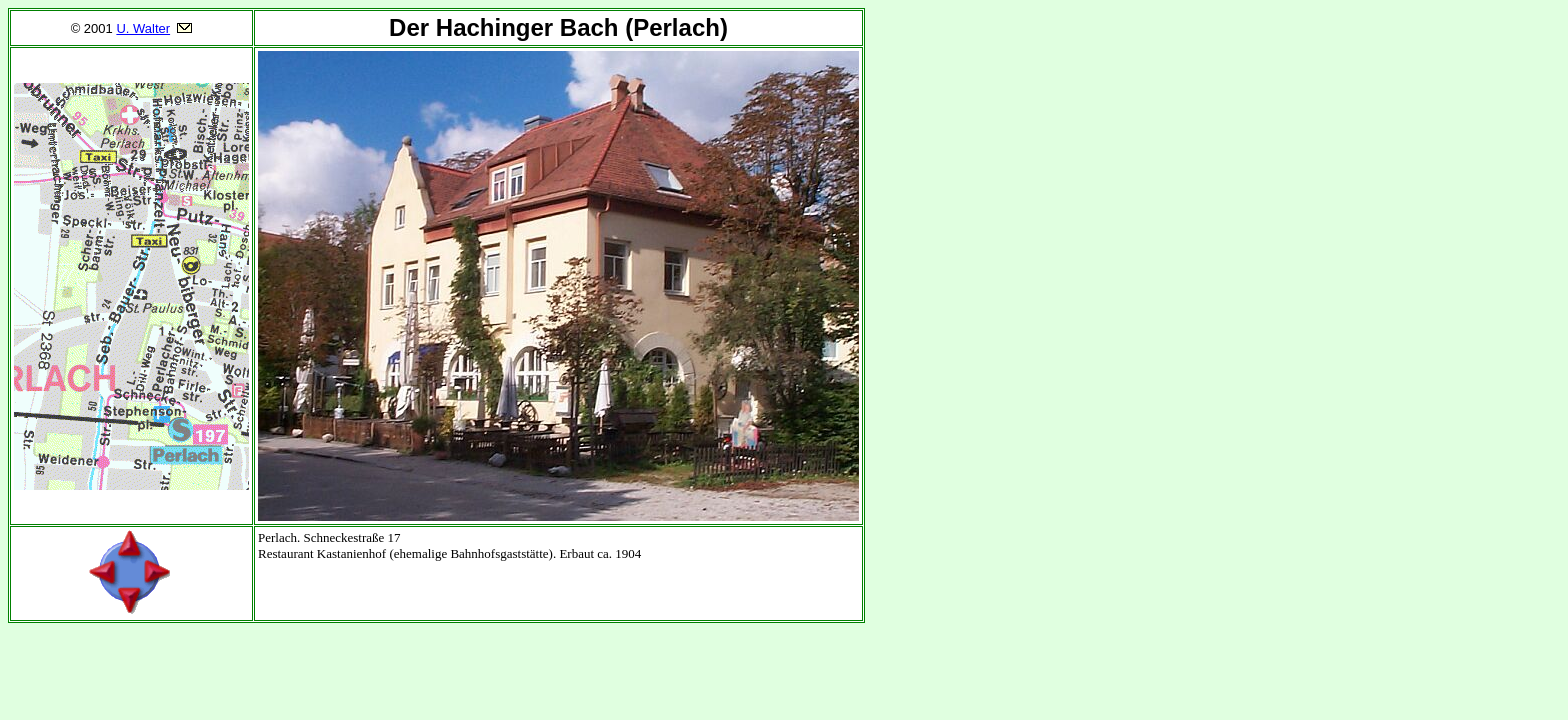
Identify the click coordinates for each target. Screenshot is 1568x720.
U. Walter (143, 28)
